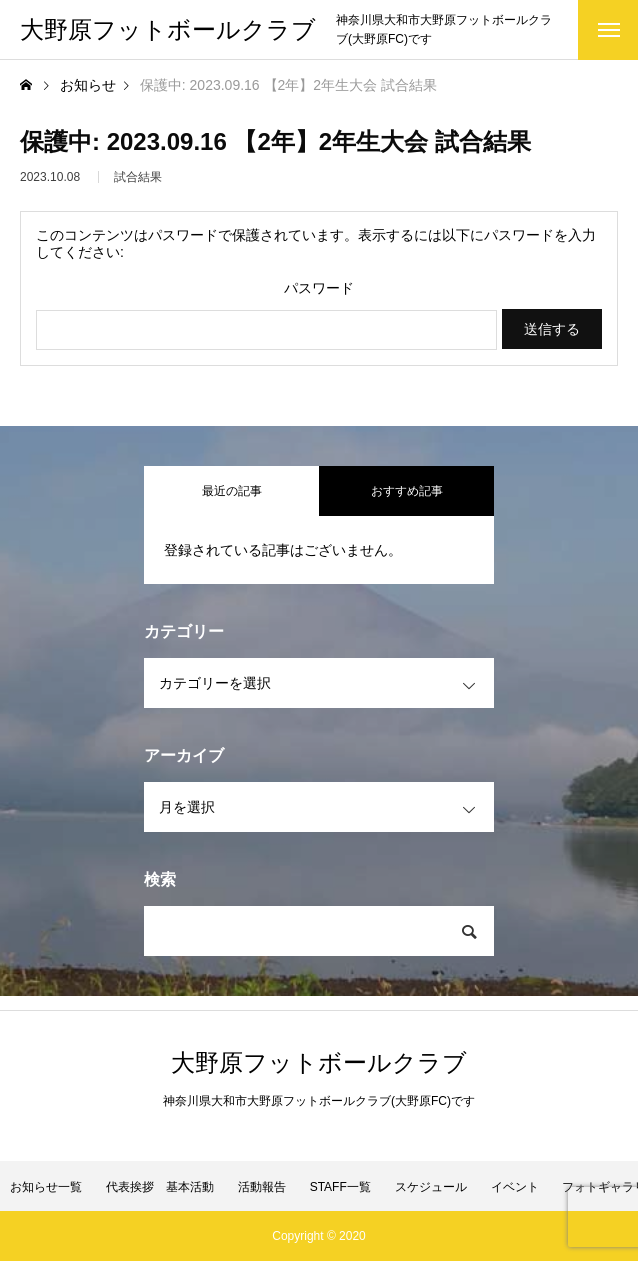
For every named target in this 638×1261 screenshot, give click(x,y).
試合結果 (138, 181)
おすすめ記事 (407, 491)
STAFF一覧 (340, 1187)
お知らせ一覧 (46, 1187)
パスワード (319, 288)
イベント (515, 1187)
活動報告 (262, 1187)
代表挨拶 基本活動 (160, 1187)
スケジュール (431, 1187)
